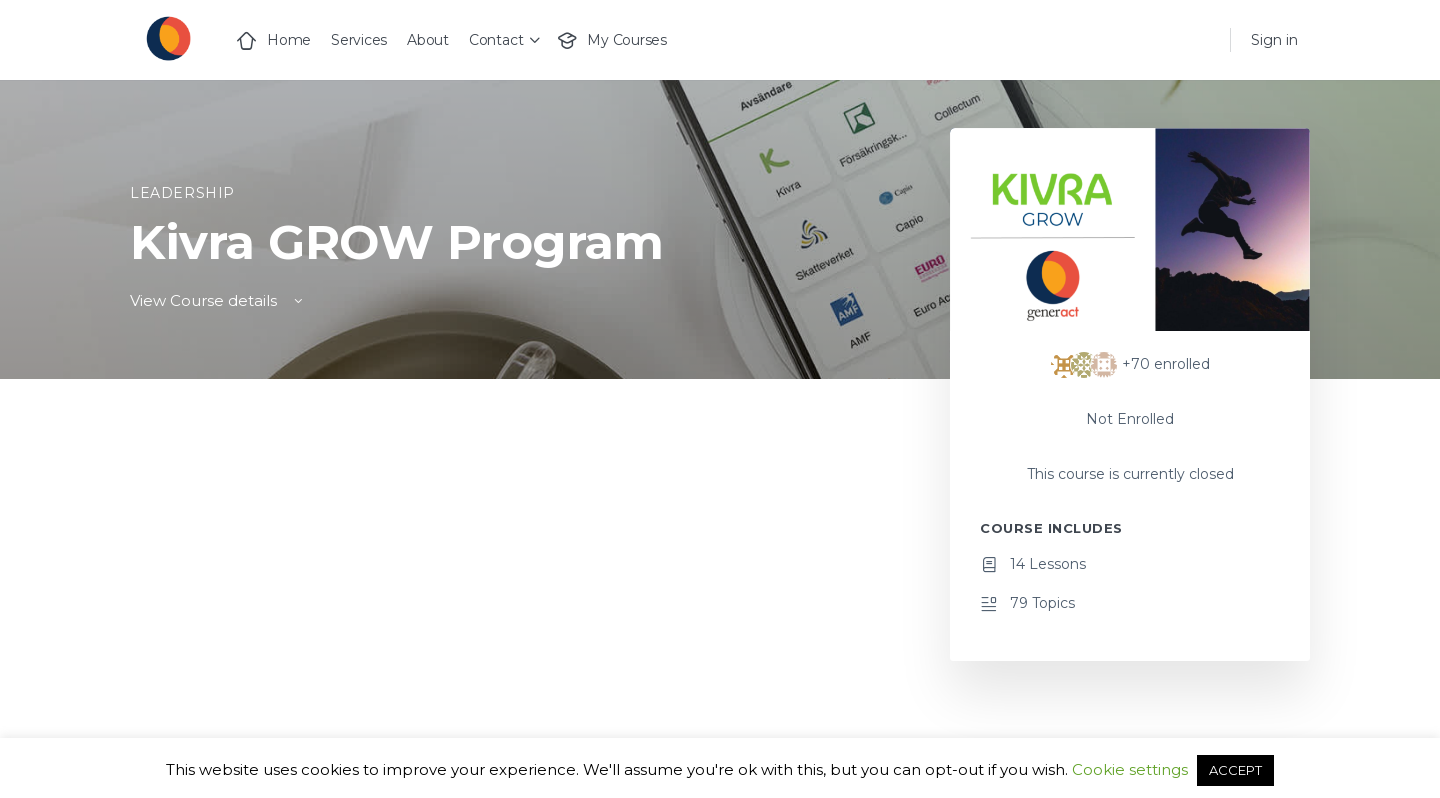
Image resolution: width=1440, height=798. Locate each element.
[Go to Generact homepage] (167, 37)
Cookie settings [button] (1130, 769)
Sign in (1274, 40)
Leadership (182, 193)
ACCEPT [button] (1235, 770)
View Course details (218, 300)
